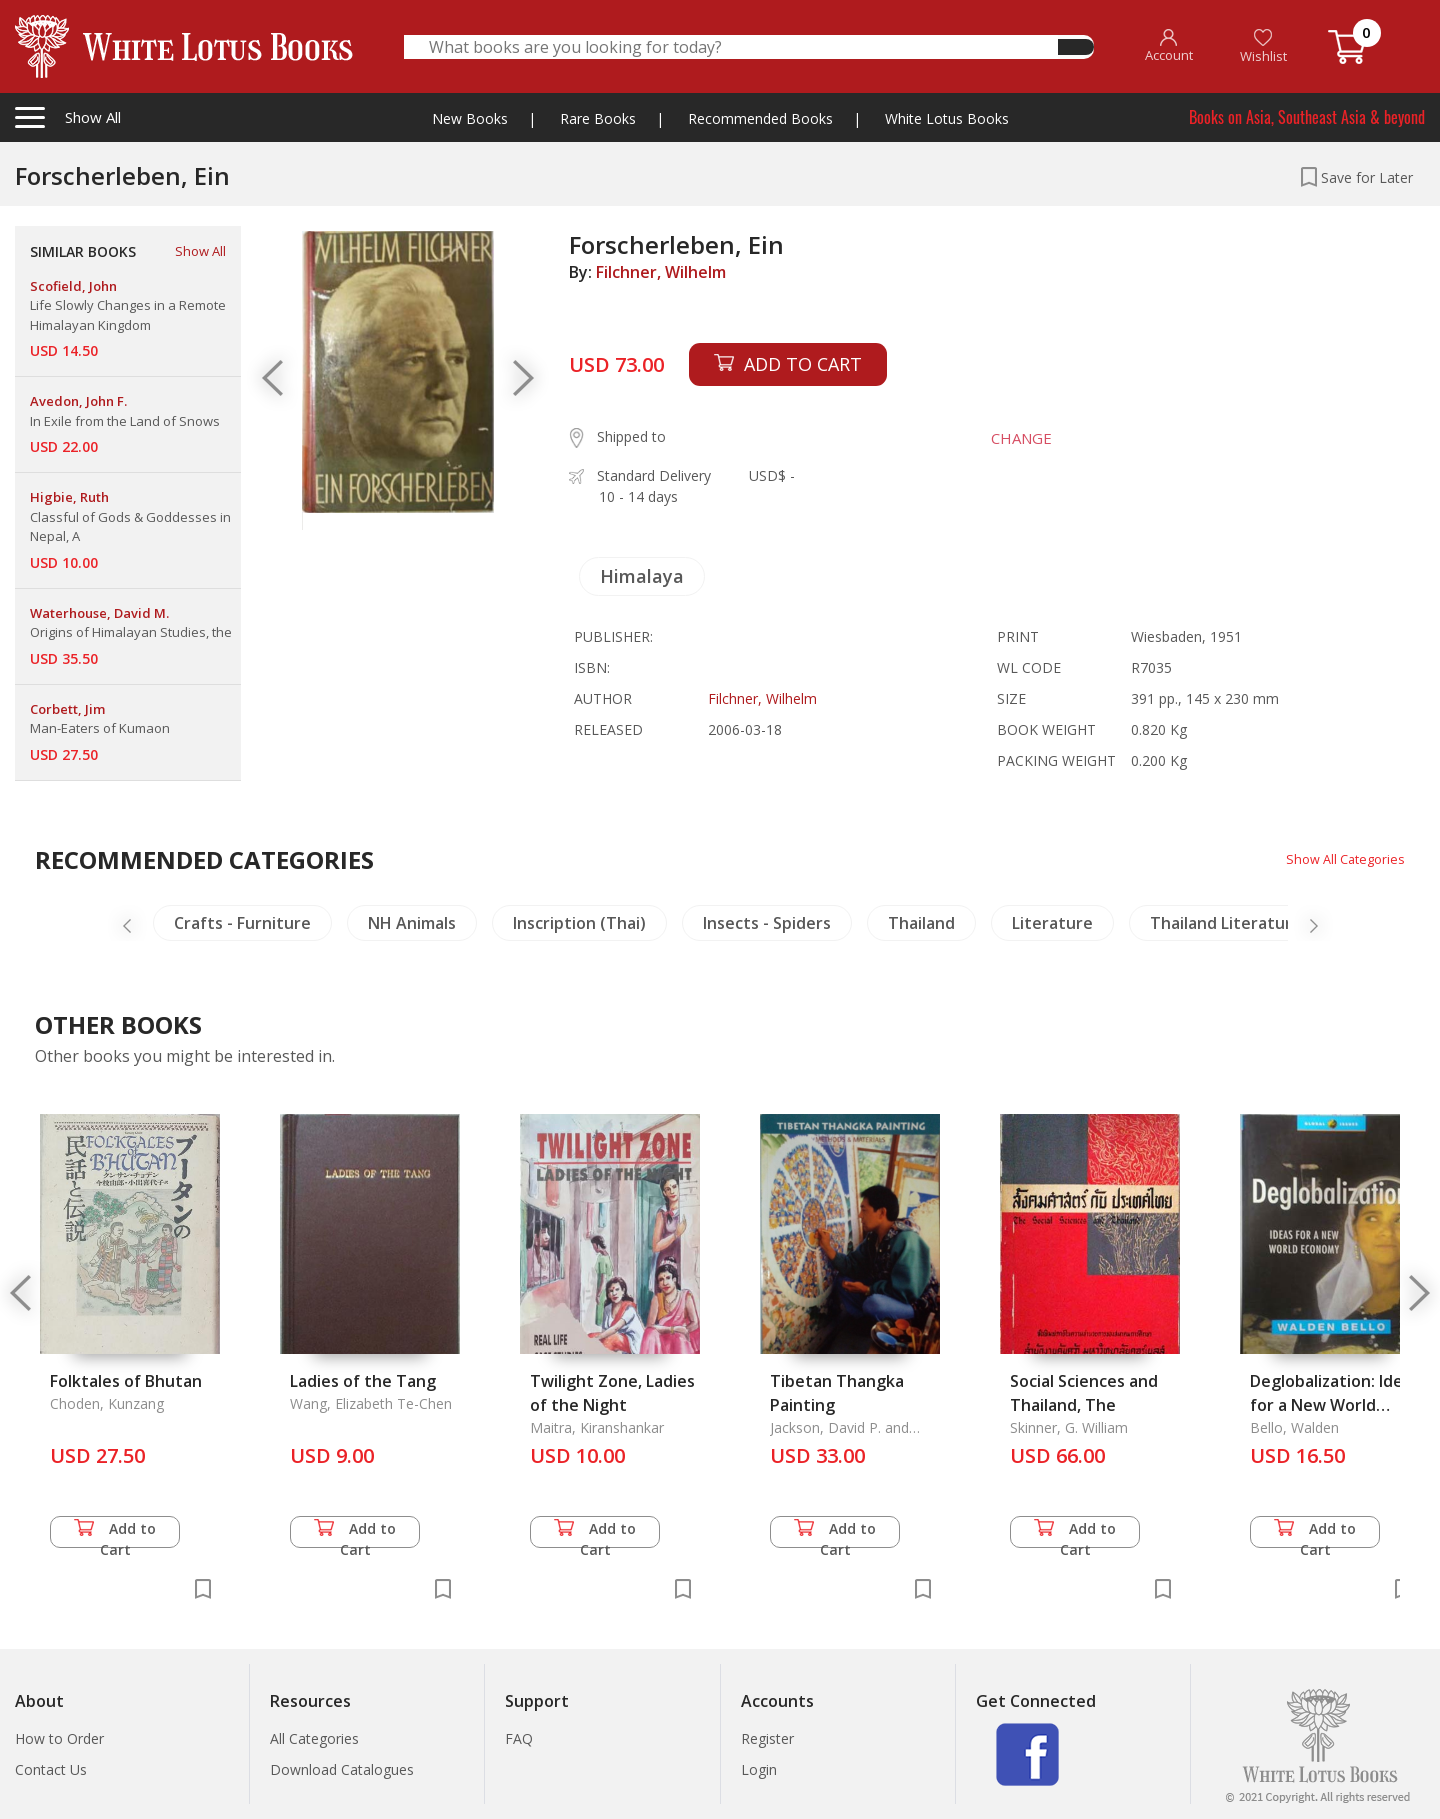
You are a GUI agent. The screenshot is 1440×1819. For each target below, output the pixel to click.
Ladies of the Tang (363, 1381)
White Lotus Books (947, 118)
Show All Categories (1340, 858)
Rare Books (598, 118)
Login (759, 1769)
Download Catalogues (342, 1769)
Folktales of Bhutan (126, 1381)
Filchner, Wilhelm (661, 272)
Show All (200, 251)
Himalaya (642, 576)
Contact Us (51, 1769)
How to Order (59, 1738)
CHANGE (1009, 438)
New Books (470, 118)
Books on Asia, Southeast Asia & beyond (1307, 117)
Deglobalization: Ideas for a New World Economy (1335, 1405)
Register (767, 1738)
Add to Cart (115, 1533)
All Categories (314, 1738)
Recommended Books (760, 118)
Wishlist (1263, 46)
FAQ (519, 1738)
